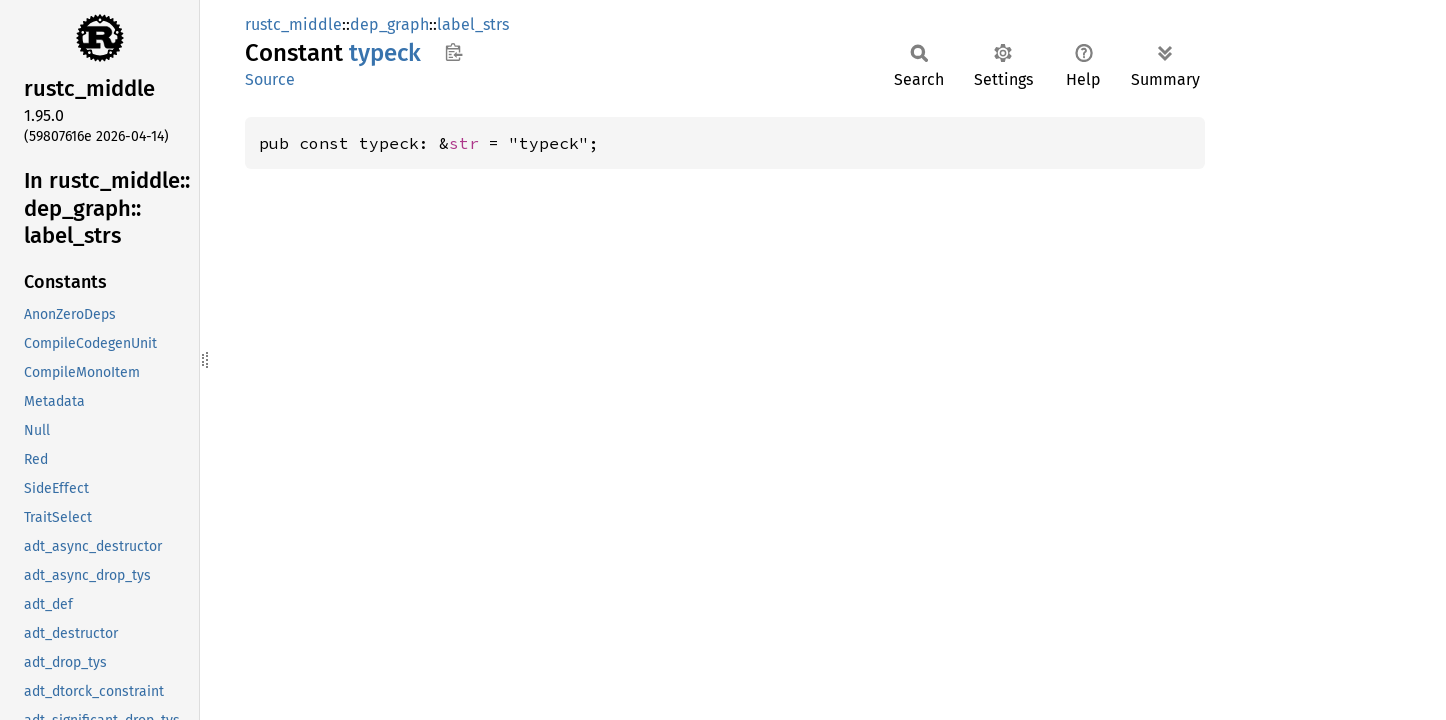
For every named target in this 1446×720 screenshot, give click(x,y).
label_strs (473, 24)
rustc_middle (293, 24)
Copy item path (453, 52)
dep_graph (389, 24)
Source (270, 79)
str (464, 143)
